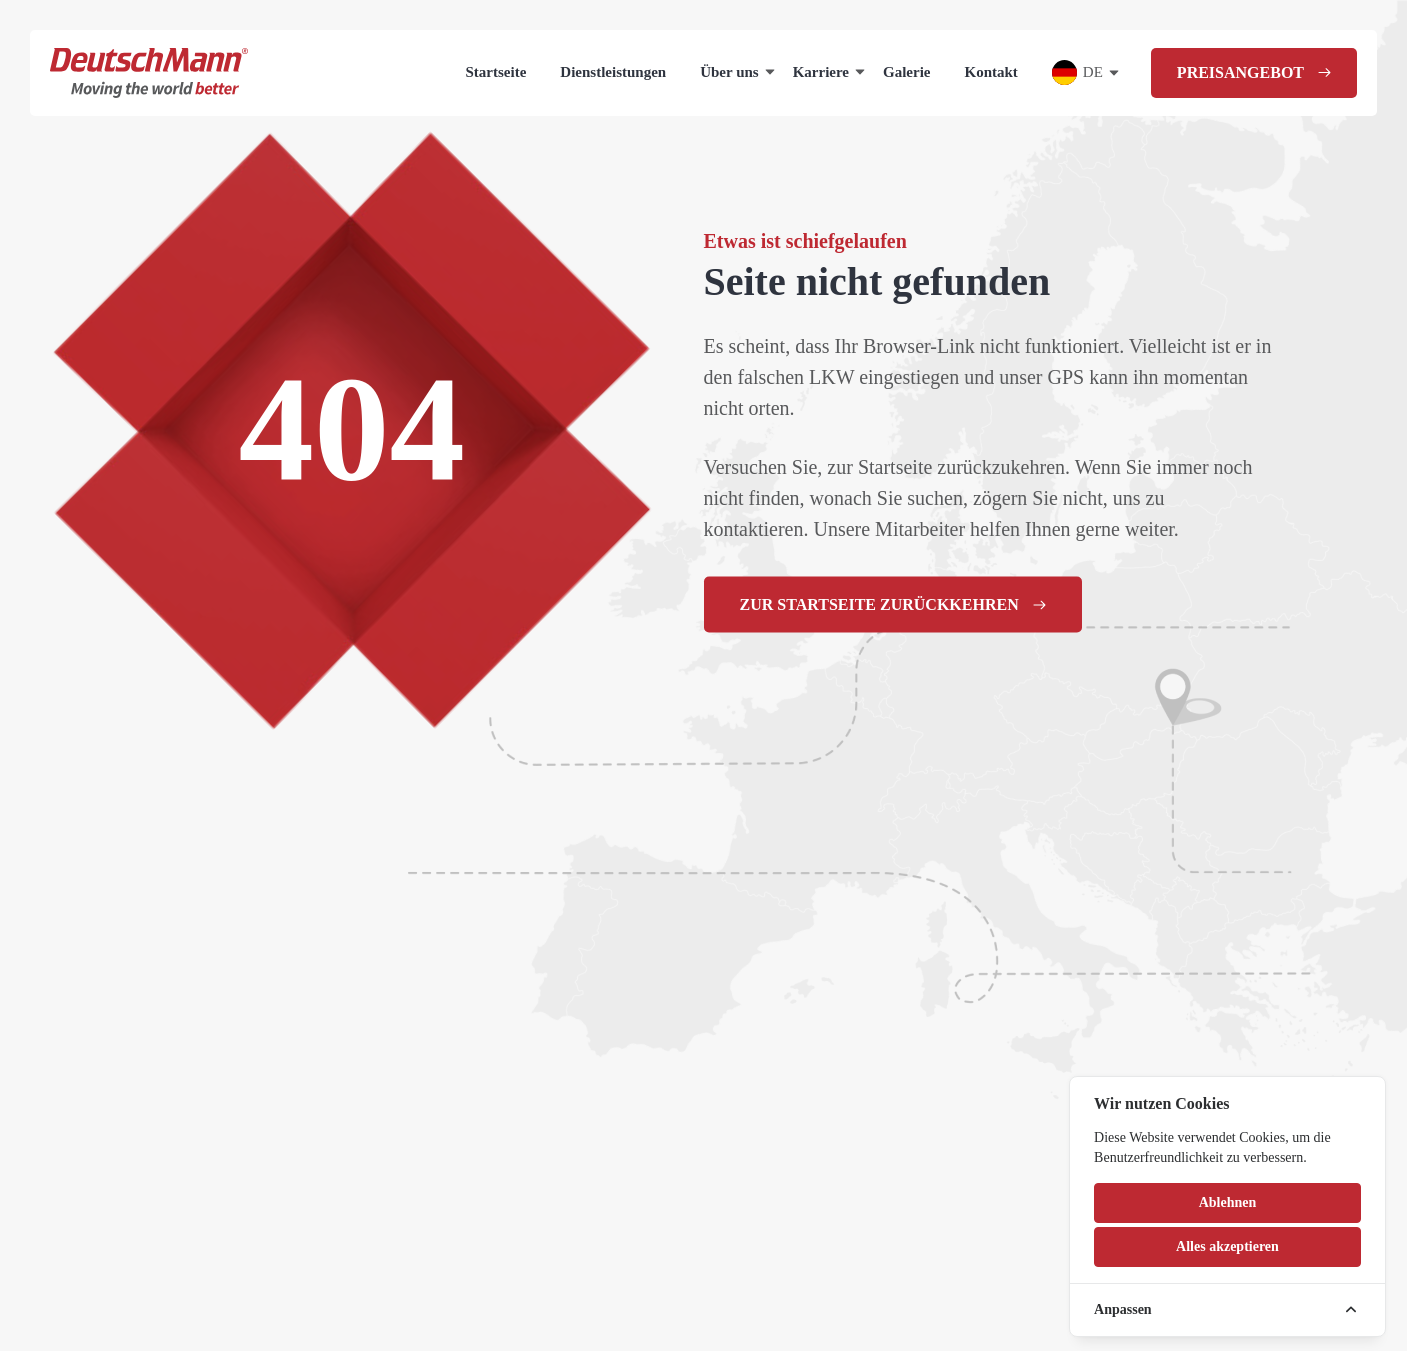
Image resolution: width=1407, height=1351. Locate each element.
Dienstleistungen (613, 72)
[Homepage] (149, 73)
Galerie (906, 72)
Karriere (821, 72)
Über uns (729, 72)
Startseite (496, 72)
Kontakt (991, 72)
